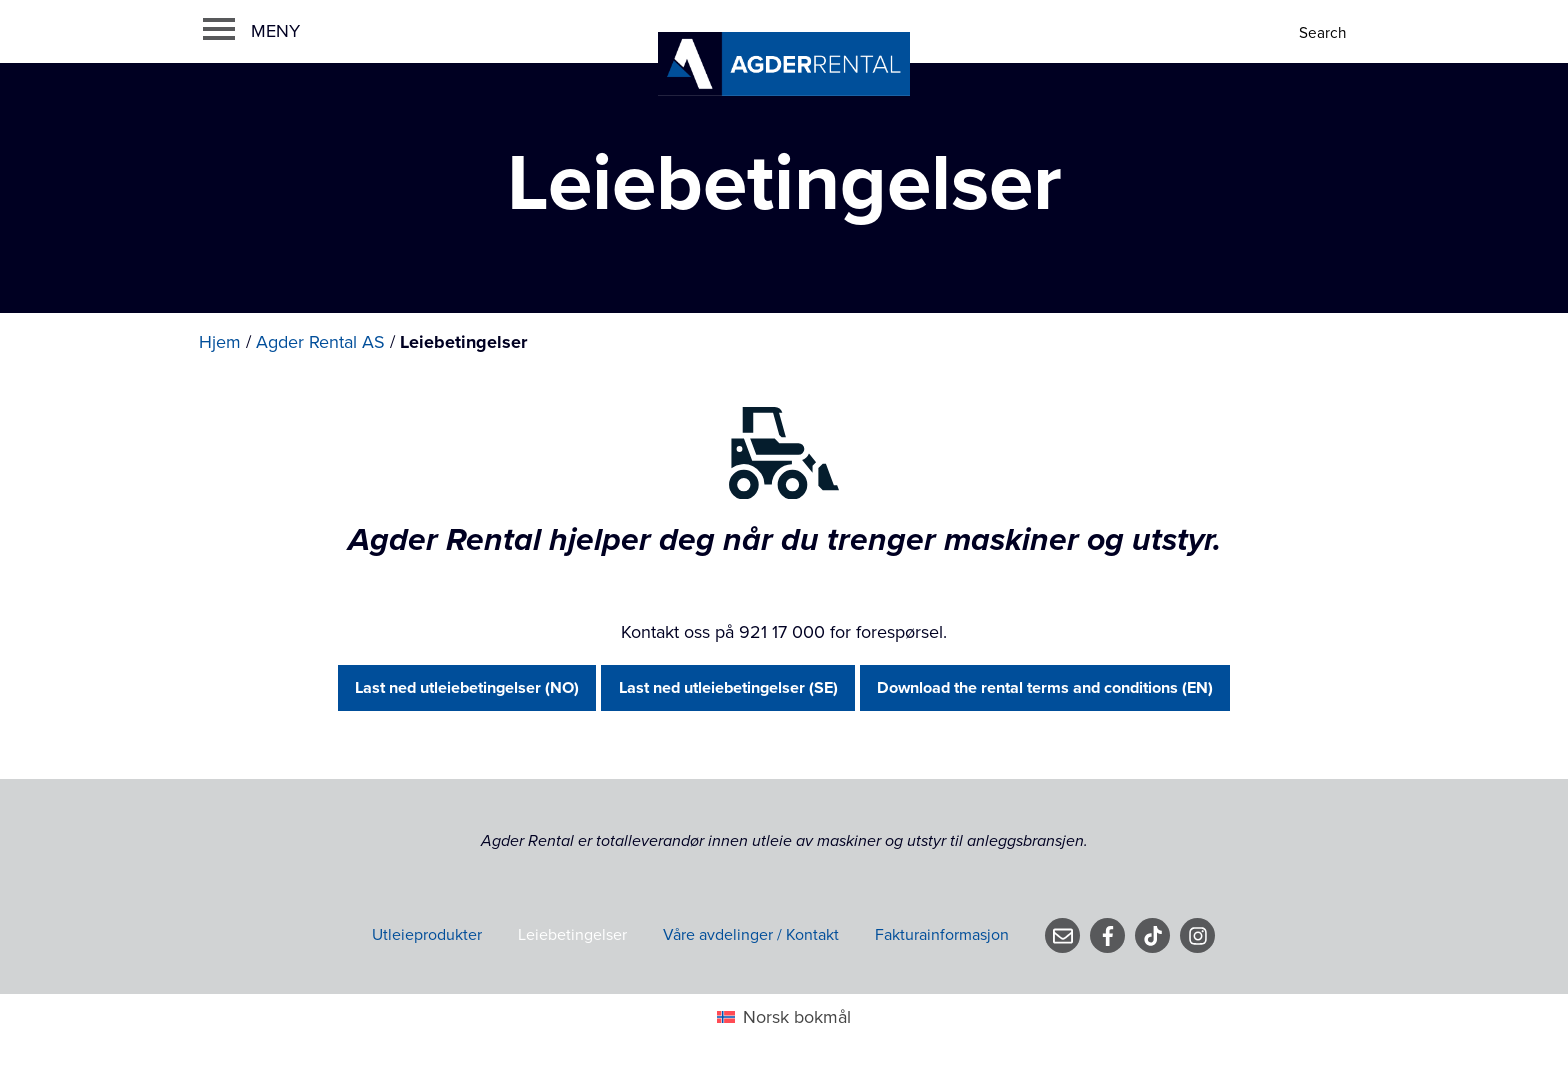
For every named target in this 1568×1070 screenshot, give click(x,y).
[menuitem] (783, 1017)
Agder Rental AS (320, 342)
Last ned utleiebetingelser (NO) (467, 688)
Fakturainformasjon (942, 935)
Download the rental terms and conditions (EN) (1045, 688)
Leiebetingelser (572, 935)
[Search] (1324, 33)
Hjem (220, 342)
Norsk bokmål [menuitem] (797, 1017)
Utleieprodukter (427, 935)
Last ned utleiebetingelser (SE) (728, 688)
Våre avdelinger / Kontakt (751, 935)
